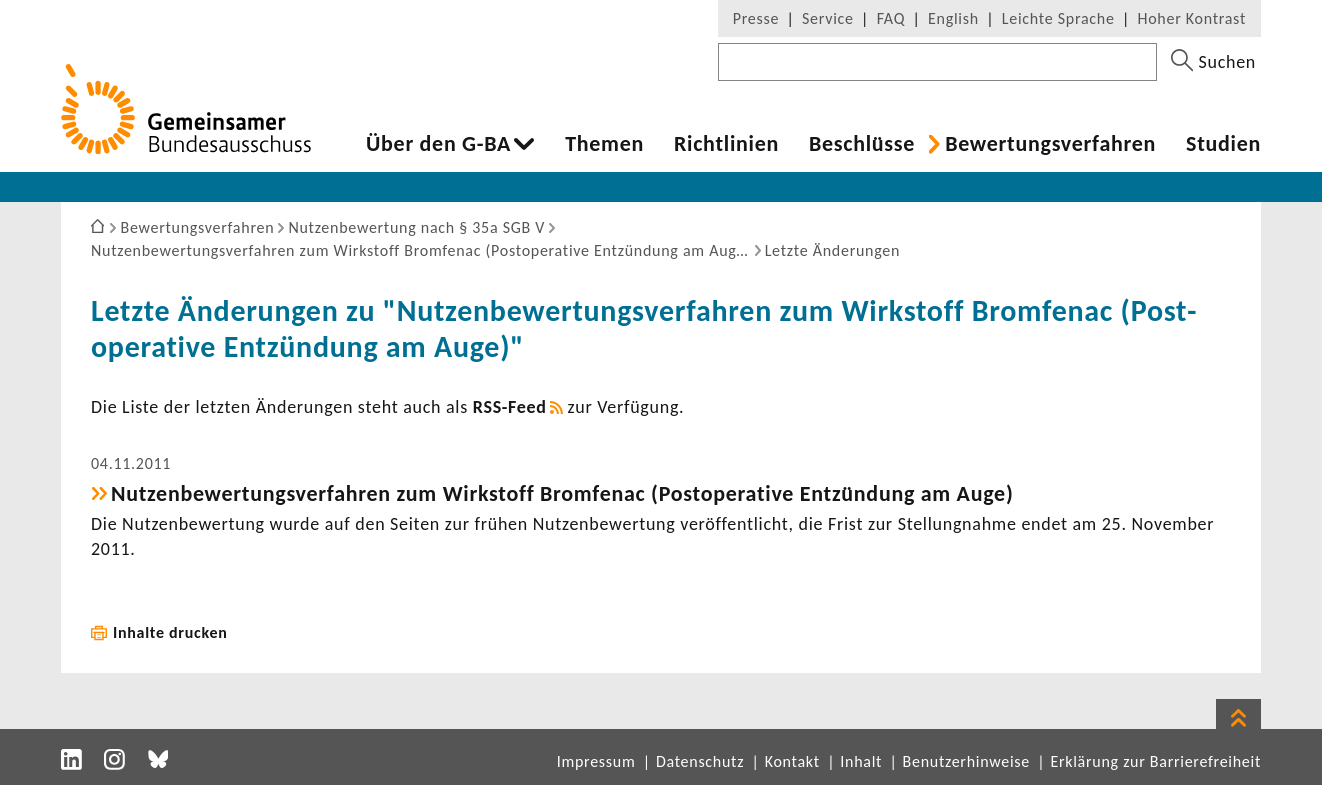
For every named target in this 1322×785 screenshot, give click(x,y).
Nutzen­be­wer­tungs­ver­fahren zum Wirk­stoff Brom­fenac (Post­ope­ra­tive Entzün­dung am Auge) (562, 493)
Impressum (596, 761)
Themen (604, 144)
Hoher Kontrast (1192, 18)
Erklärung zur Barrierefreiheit (1155, 761)
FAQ (891, 18)
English (953, 18)
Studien (1223, 144)
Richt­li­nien (726, 144)
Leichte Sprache (1058, 18)
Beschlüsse (862, 144)
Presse (756, 18)
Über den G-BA (438, 144)
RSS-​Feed (510, 407)
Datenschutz (700, 761)
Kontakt (792, 761)
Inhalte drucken (170, 632)
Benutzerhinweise (966, 761)
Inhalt (861, 761)
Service (828, 18)
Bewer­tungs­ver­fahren (1050, 144)
